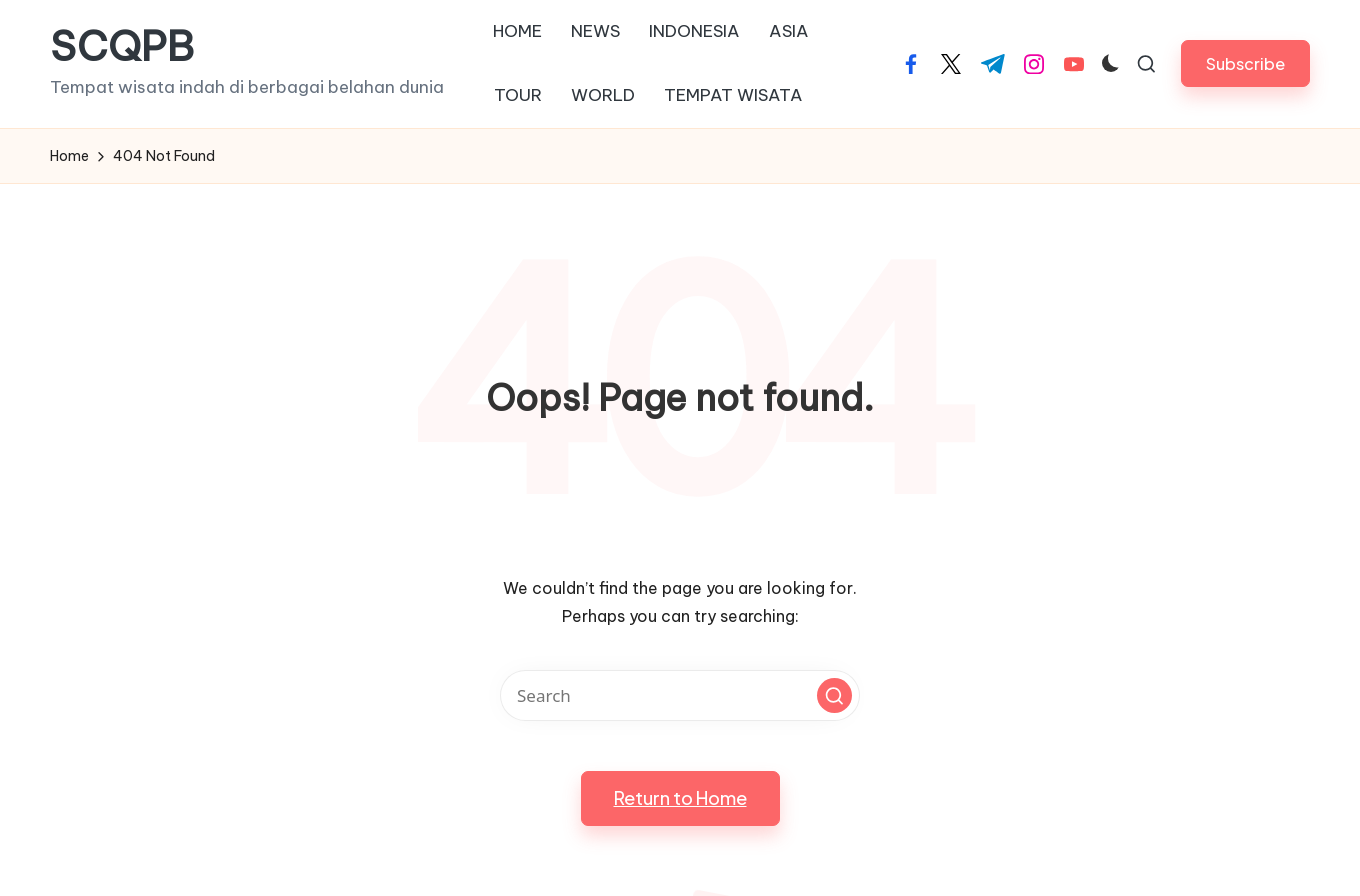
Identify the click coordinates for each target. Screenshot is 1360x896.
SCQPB (122, 47)
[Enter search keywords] (680, 695)
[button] (1245, 63)
